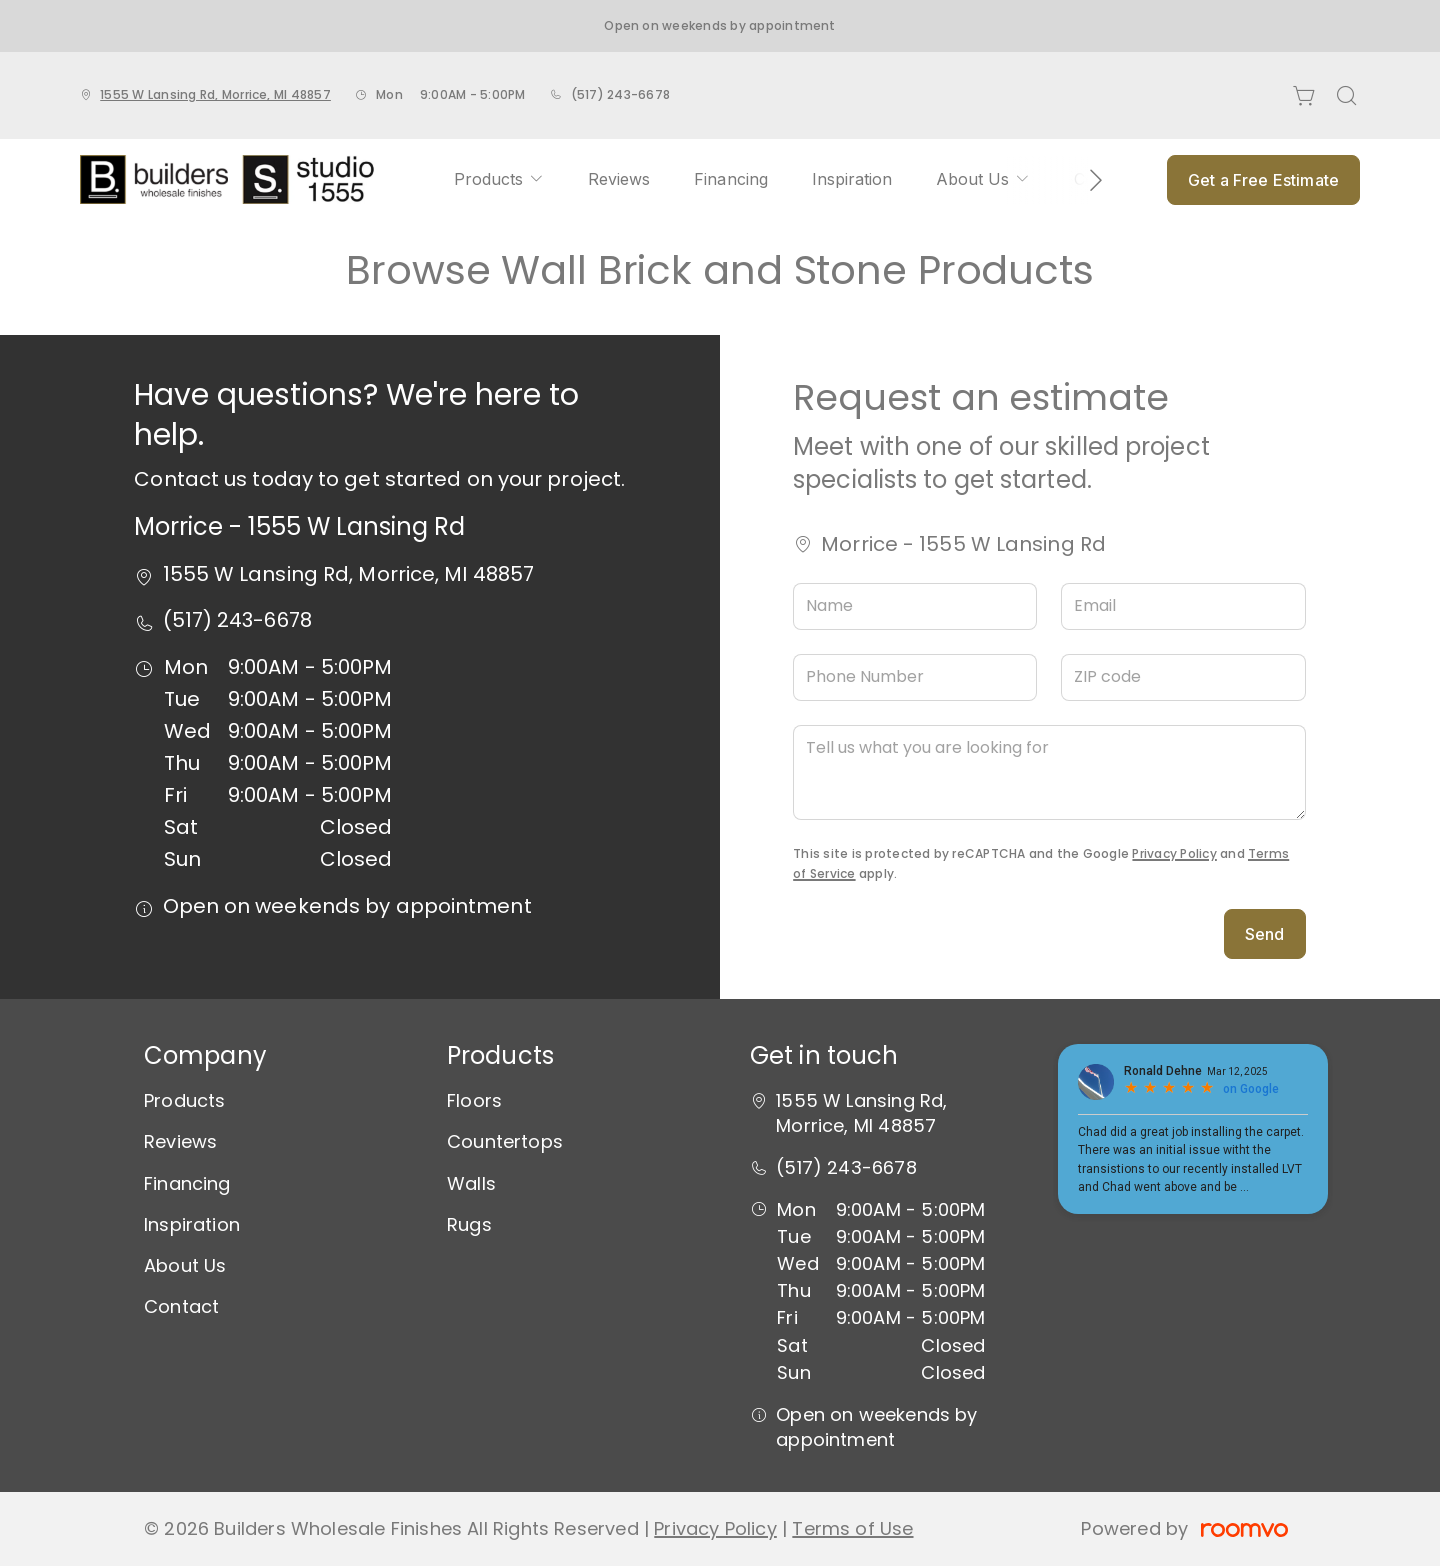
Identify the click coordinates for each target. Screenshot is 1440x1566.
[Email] (1183, 606)
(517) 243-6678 (620, 94)
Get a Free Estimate (1263, 180)
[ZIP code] (1183, 677)
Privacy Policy (1174, 853)
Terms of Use (852, 1528)
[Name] (915, 606)
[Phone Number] (915, 677)
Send (1265, 934)
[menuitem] (499, 180)
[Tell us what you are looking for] (1049, 772)
